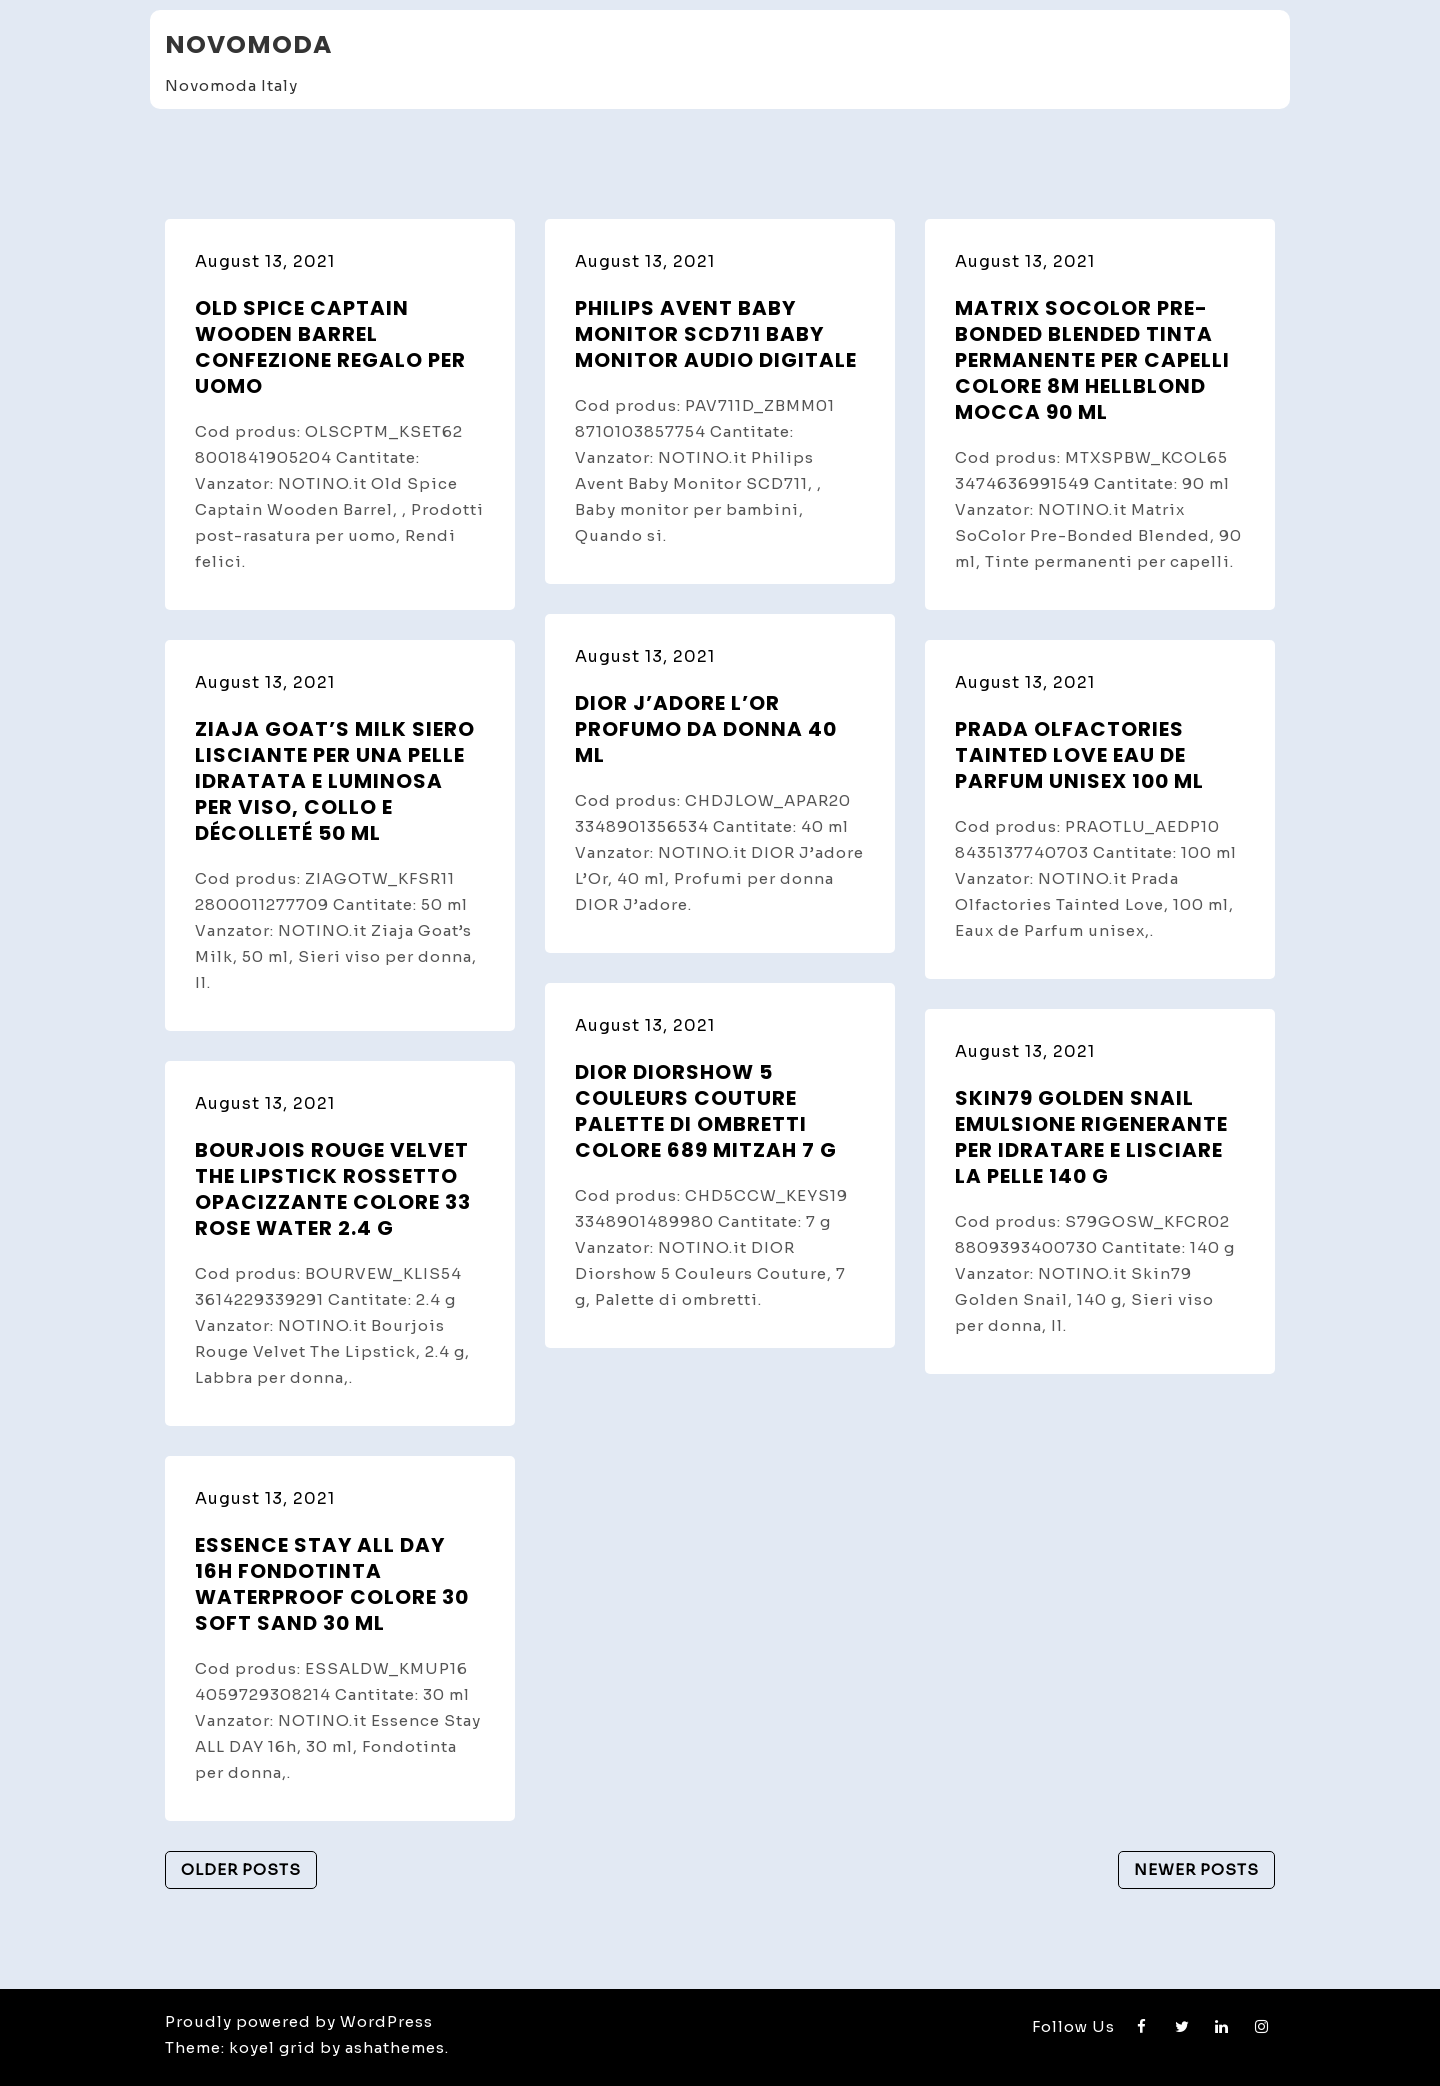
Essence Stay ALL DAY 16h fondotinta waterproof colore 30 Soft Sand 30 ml (332, 1584)
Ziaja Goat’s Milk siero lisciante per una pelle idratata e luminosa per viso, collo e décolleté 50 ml (335, 781)
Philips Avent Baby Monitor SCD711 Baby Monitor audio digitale (716, 334)
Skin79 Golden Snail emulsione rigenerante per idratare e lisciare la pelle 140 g (1091, 1137)
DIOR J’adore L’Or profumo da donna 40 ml (706, 729)
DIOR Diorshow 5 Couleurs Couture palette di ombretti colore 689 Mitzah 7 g (706, 1111)
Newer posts (1196, 1869)
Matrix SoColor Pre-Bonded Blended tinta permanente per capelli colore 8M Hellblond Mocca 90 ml (1092, 360)
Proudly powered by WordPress (299, 2021)
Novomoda (248, 44)
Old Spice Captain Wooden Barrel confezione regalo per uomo (330, 347)
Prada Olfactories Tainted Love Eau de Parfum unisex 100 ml (1079, 755)
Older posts (241, 1869)
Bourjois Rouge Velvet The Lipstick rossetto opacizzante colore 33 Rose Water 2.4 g (333, 1189)
